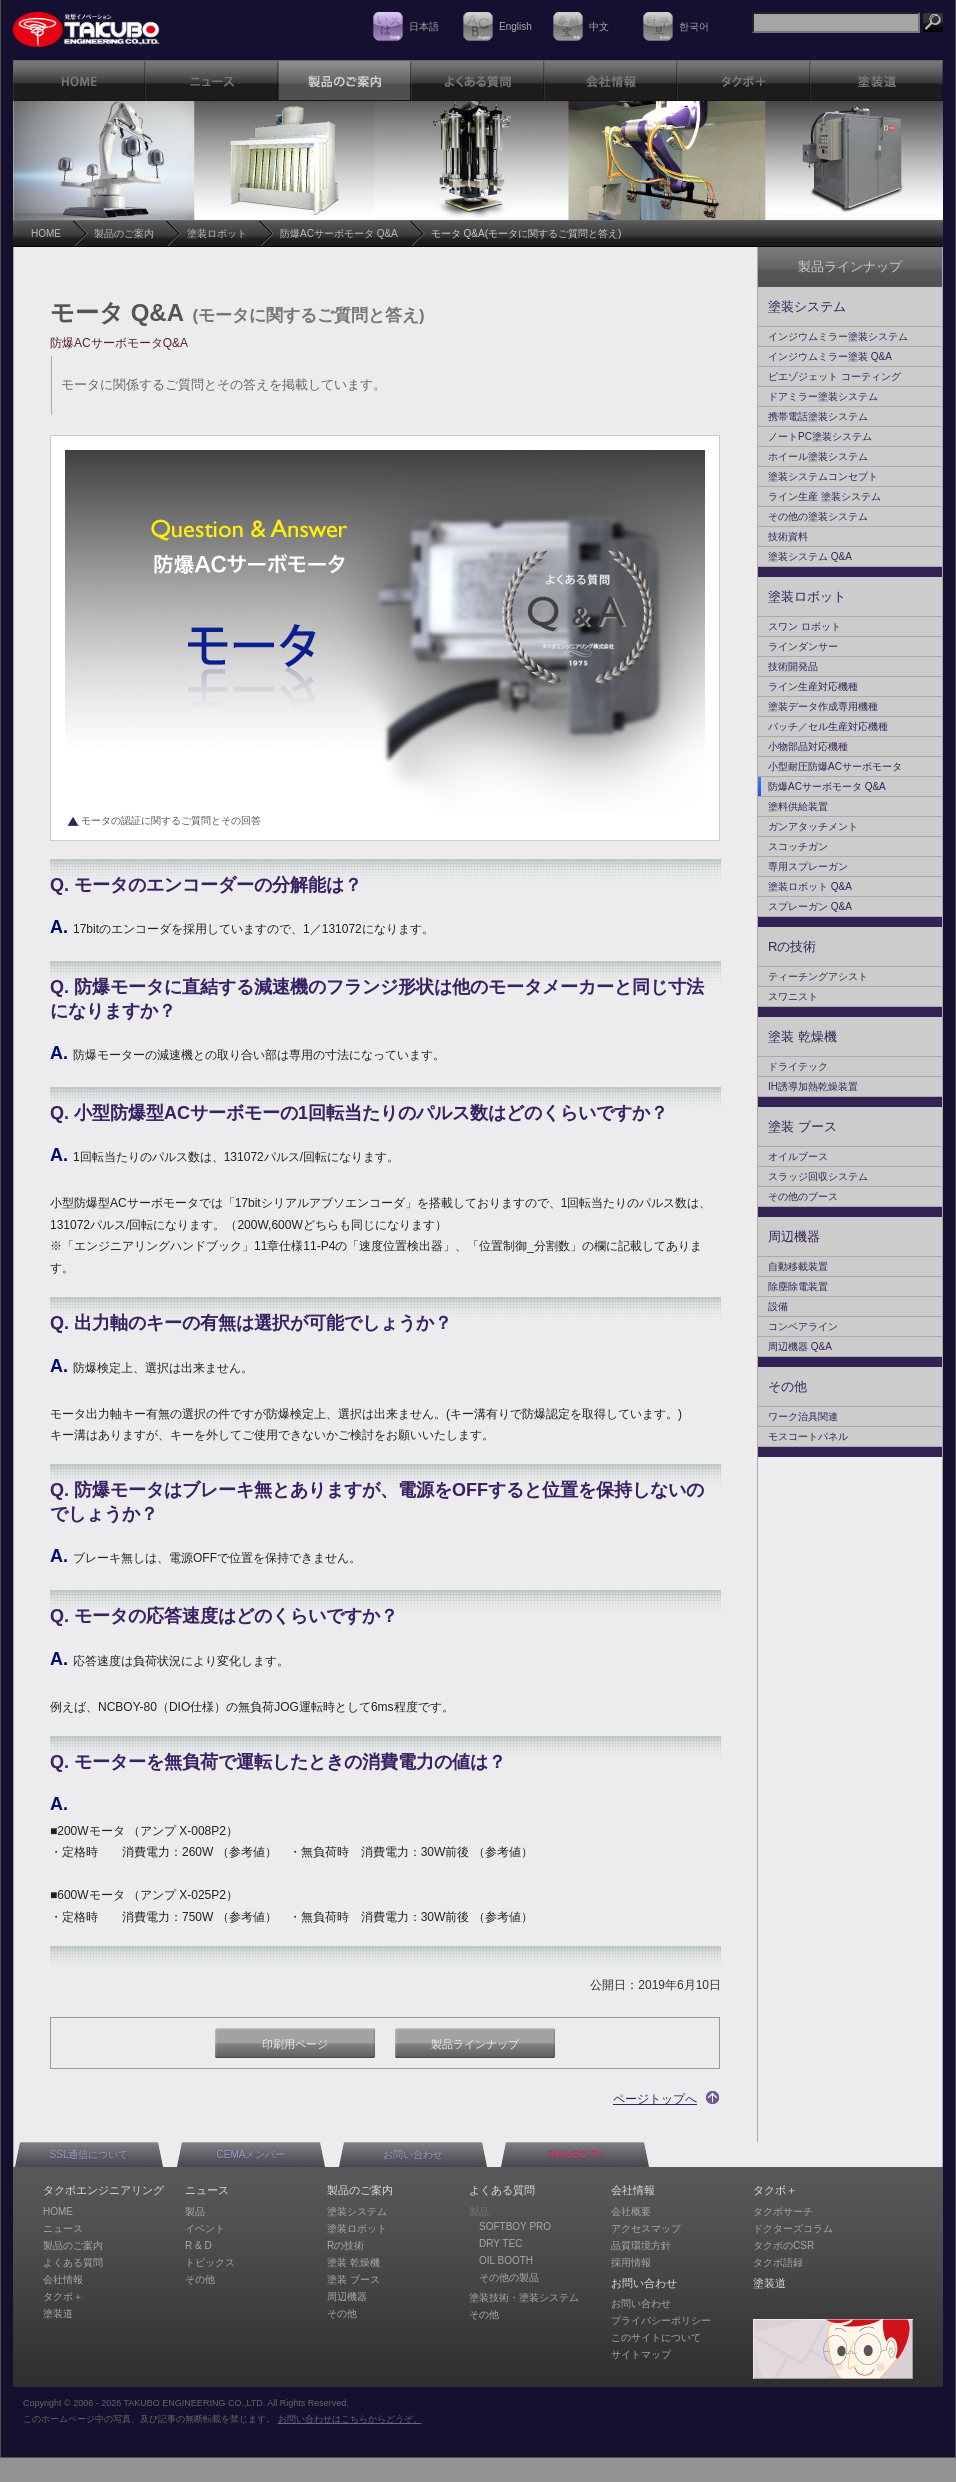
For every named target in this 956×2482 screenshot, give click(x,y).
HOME (46, 233)
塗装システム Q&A (810, 556)
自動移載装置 (798, 1266)
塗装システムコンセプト (823, 476)
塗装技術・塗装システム (524, 2297)
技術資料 (788, 536)
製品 (195, 2211)
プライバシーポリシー (661, 2320)
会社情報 (63, 2279)
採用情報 (631, 2262)
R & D (198, 2245)
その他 (787, 1386)
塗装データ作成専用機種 (823, 706)
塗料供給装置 (798, 806)
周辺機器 (794, 1236)
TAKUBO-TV (575, 2154)
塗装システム (807, 306)
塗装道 (58, 2313)
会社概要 (631, 2211)
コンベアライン (803, 1326)
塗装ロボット (217, 233)
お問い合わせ (413, 2154)
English (515, 26)
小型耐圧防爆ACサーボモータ (835, 766)
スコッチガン (798, 846)
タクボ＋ (63, 2296)
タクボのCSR (783, 2245)
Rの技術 (792, 946)
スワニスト (793, 996)
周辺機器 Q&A (800, 1346)
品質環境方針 (641, 2245)
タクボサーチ (783, 2211)
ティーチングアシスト (818, 976)
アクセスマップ (646, 2228)
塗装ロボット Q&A (810, 886)
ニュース (63, 2228)
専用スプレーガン (808, 866)
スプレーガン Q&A (810, 906)
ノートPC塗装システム (820, 436)
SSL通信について (89, 2154)
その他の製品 (509, 2277)
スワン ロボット (804, 626)
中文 (599, 26)
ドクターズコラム (793, 2228)
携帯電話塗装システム (818, 416)
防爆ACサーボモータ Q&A (339, 233)
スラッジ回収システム (818, 1176)
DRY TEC (500, 2243)
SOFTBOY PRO (515, 2226)
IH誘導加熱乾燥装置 (813, 1086)
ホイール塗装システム (818, 456)
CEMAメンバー (251, 2154)
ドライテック (798, 1066)
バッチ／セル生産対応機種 (828, 726)
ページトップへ (655, 2099)
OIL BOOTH (506, 2260)
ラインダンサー (803, 646)
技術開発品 (793, 666)
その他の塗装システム (818, 516)
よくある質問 (73, 2262)
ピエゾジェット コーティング (834, 376)
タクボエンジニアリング (103, 2190)
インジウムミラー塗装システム (838, 336)
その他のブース (803, 1196)
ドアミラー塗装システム (823, 396)
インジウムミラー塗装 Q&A (830, 356)
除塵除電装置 (798, 1286)
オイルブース (798, 1156)
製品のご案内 (124, 233)
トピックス (210, 2262)
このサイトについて (656, 2337)
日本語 (424, 26)
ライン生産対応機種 (813, 686)
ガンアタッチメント (813, 826)
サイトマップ (641, 2354)
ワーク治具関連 (803, 1416)
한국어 (694, 26)
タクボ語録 (778, 2262)
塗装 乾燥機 (802, 1036)
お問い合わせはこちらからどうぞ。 (350, 2419)
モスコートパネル (808, 1436)
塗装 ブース (802, 1126)
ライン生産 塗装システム (824, 496)
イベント (205, 2228)
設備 (778, 1306)
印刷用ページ (295, 2044)
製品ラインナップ (475, 2044)
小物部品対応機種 (808, 746)
